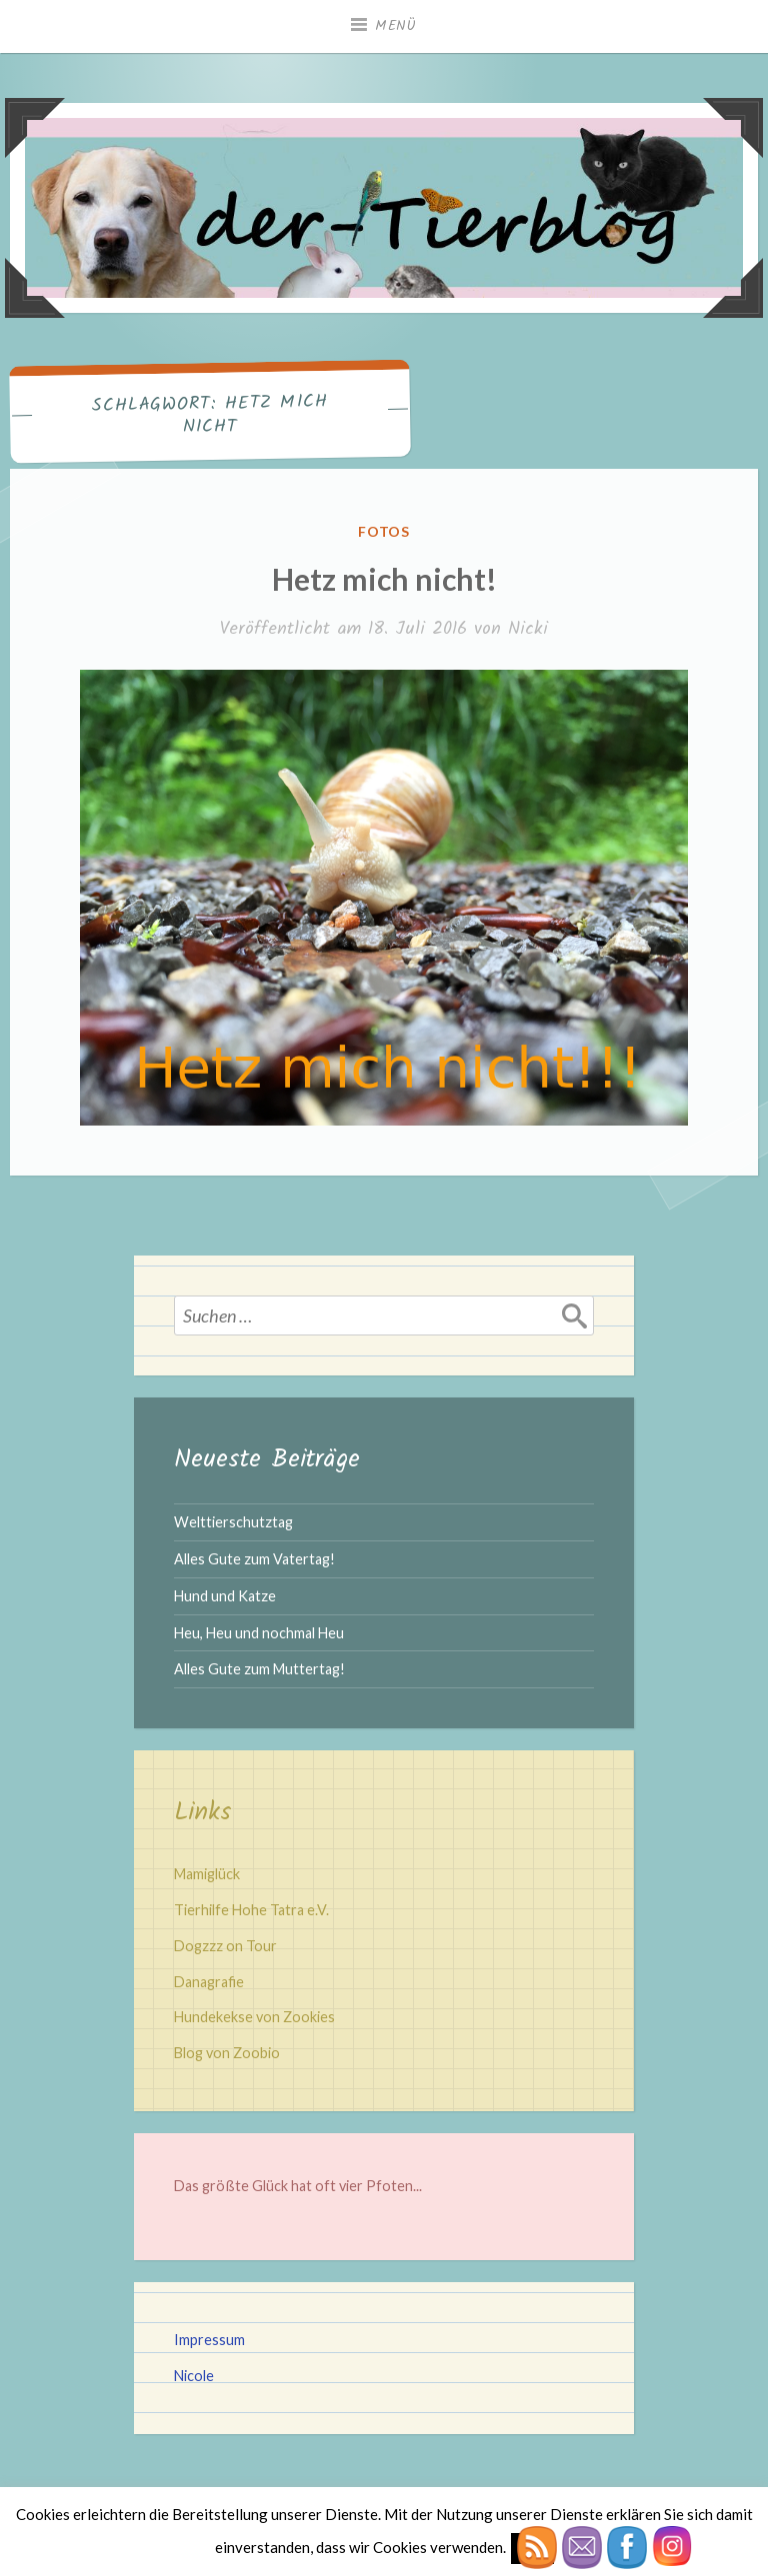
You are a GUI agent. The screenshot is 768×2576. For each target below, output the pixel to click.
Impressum (209, 2339)
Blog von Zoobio (227, 2052)
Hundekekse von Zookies (254, 2016)
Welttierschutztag (233, 1521)
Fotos (384, 531)
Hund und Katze (225, 1595)
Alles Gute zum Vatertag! (254, 1558)
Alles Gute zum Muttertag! (259, 1668)
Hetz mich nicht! (384, 579)
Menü (396, 26)
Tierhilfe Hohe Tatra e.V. (251, 1909)
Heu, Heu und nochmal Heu (259, 1632)
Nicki (528, 629)
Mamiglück (207, 1873)
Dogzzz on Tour (225, 1945)
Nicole (194, 2375)
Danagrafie (209, 1981)
